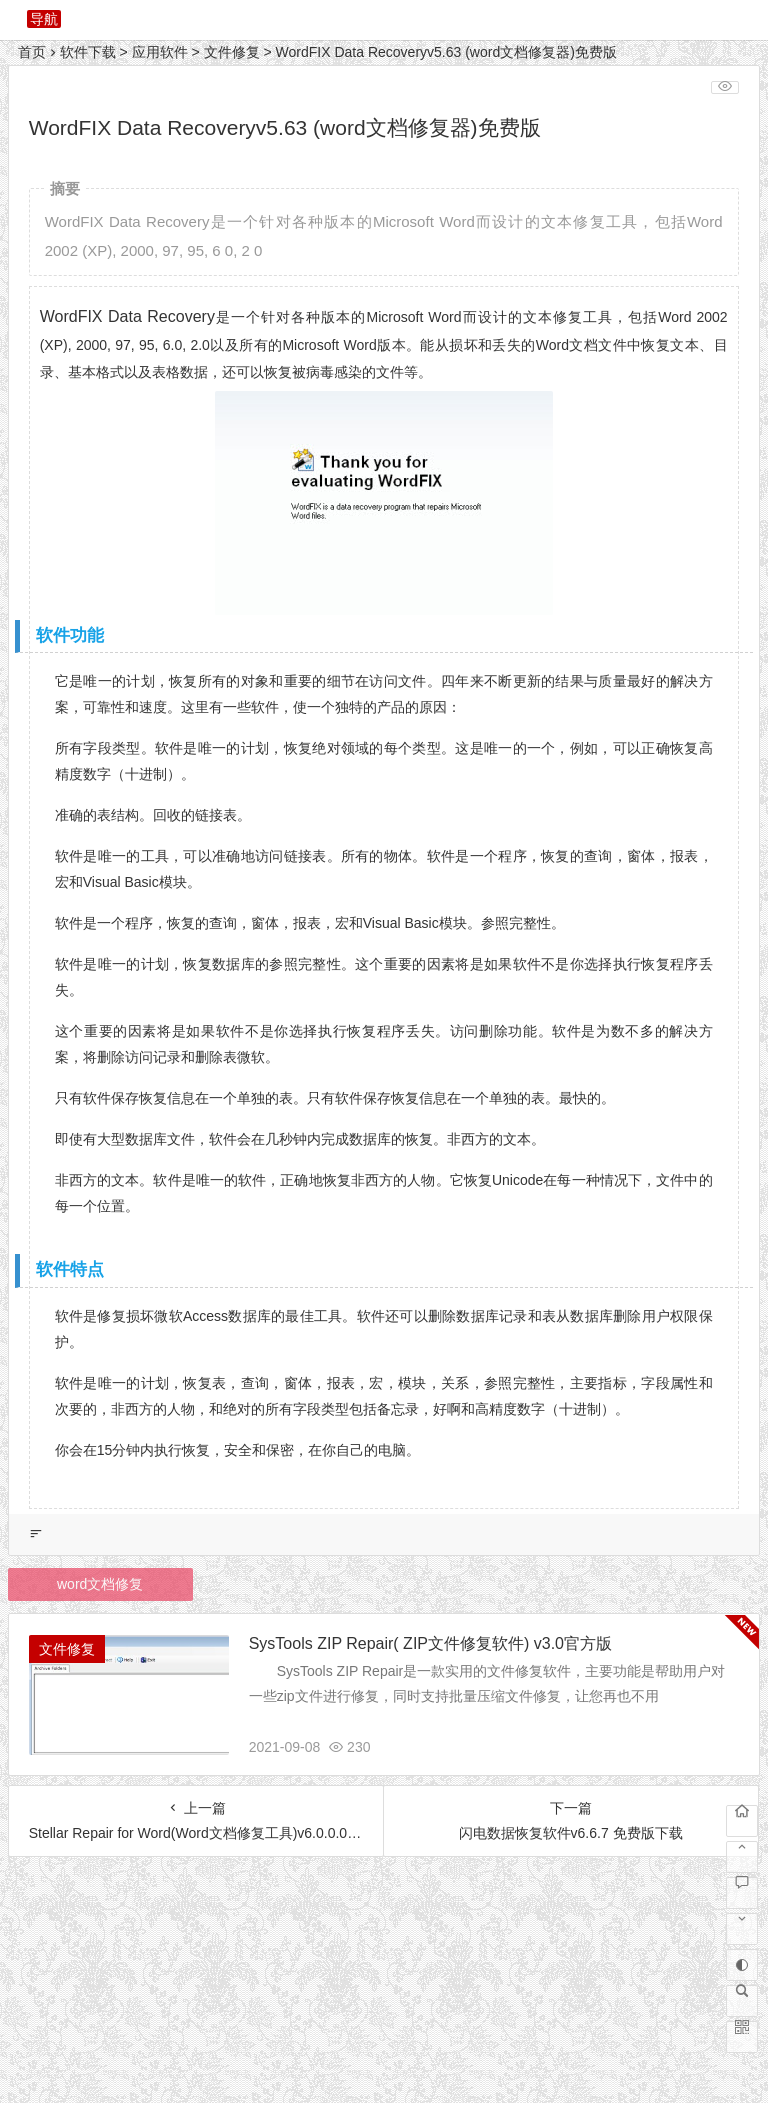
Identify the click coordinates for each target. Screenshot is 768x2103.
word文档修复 (100, 1584)
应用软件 (160, 52)
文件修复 (232, 52)
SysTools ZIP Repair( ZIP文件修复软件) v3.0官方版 (430, 1643)
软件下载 (88, 52)
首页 (32, 52)
